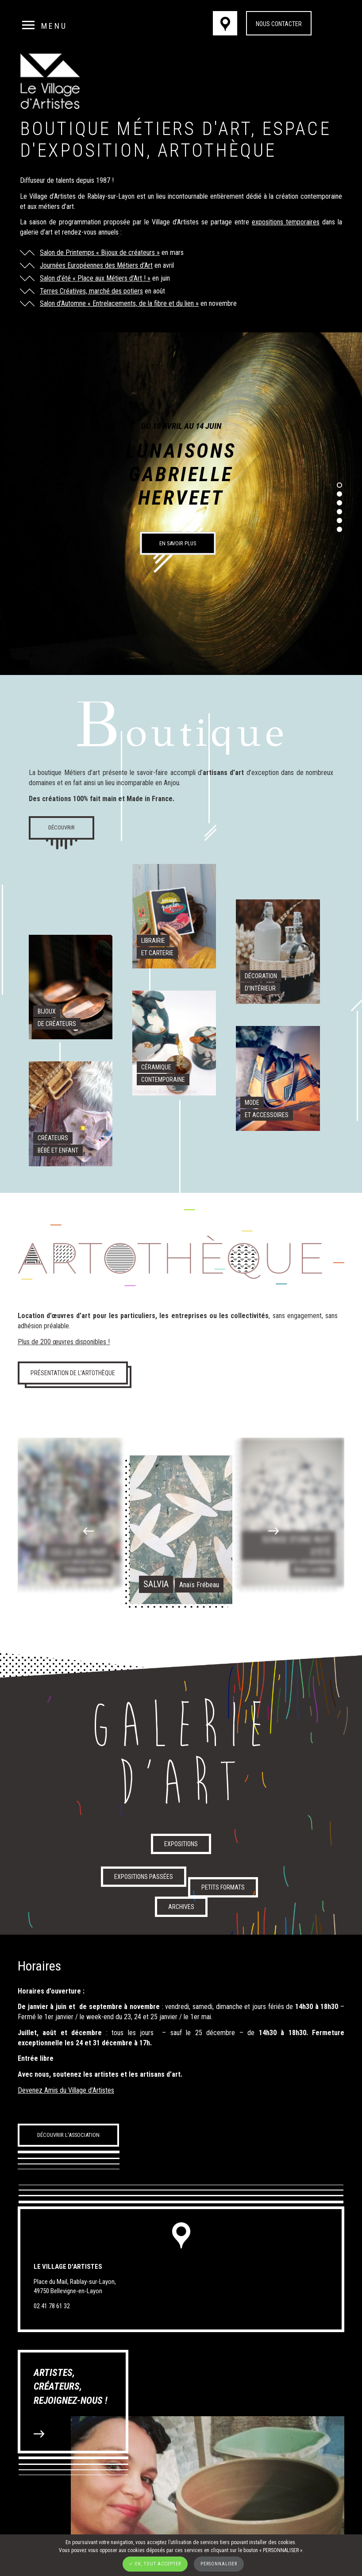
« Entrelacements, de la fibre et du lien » (142, 303)
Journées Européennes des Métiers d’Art (96, 265)
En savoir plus (177, 543)
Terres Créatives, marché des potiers (91, 291)
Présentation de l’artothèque (73, 1373)
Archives (181, 1906)
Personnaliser (218, 2563)
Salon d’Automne (63, 303)
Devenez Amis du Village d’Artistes (66, 2090)
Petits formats (223, 1887)
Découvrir (61, 827)
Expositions (181, 1843)
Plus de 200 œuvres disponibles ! (64, 1342)
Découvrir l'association (68, 2135)
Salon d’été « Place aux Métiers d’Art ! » (95, 278)
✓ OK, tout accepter (155, 2563)
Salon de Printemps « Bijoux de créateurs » (100, 252)
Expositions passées (143, 1876)
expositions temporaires (286, 222)
